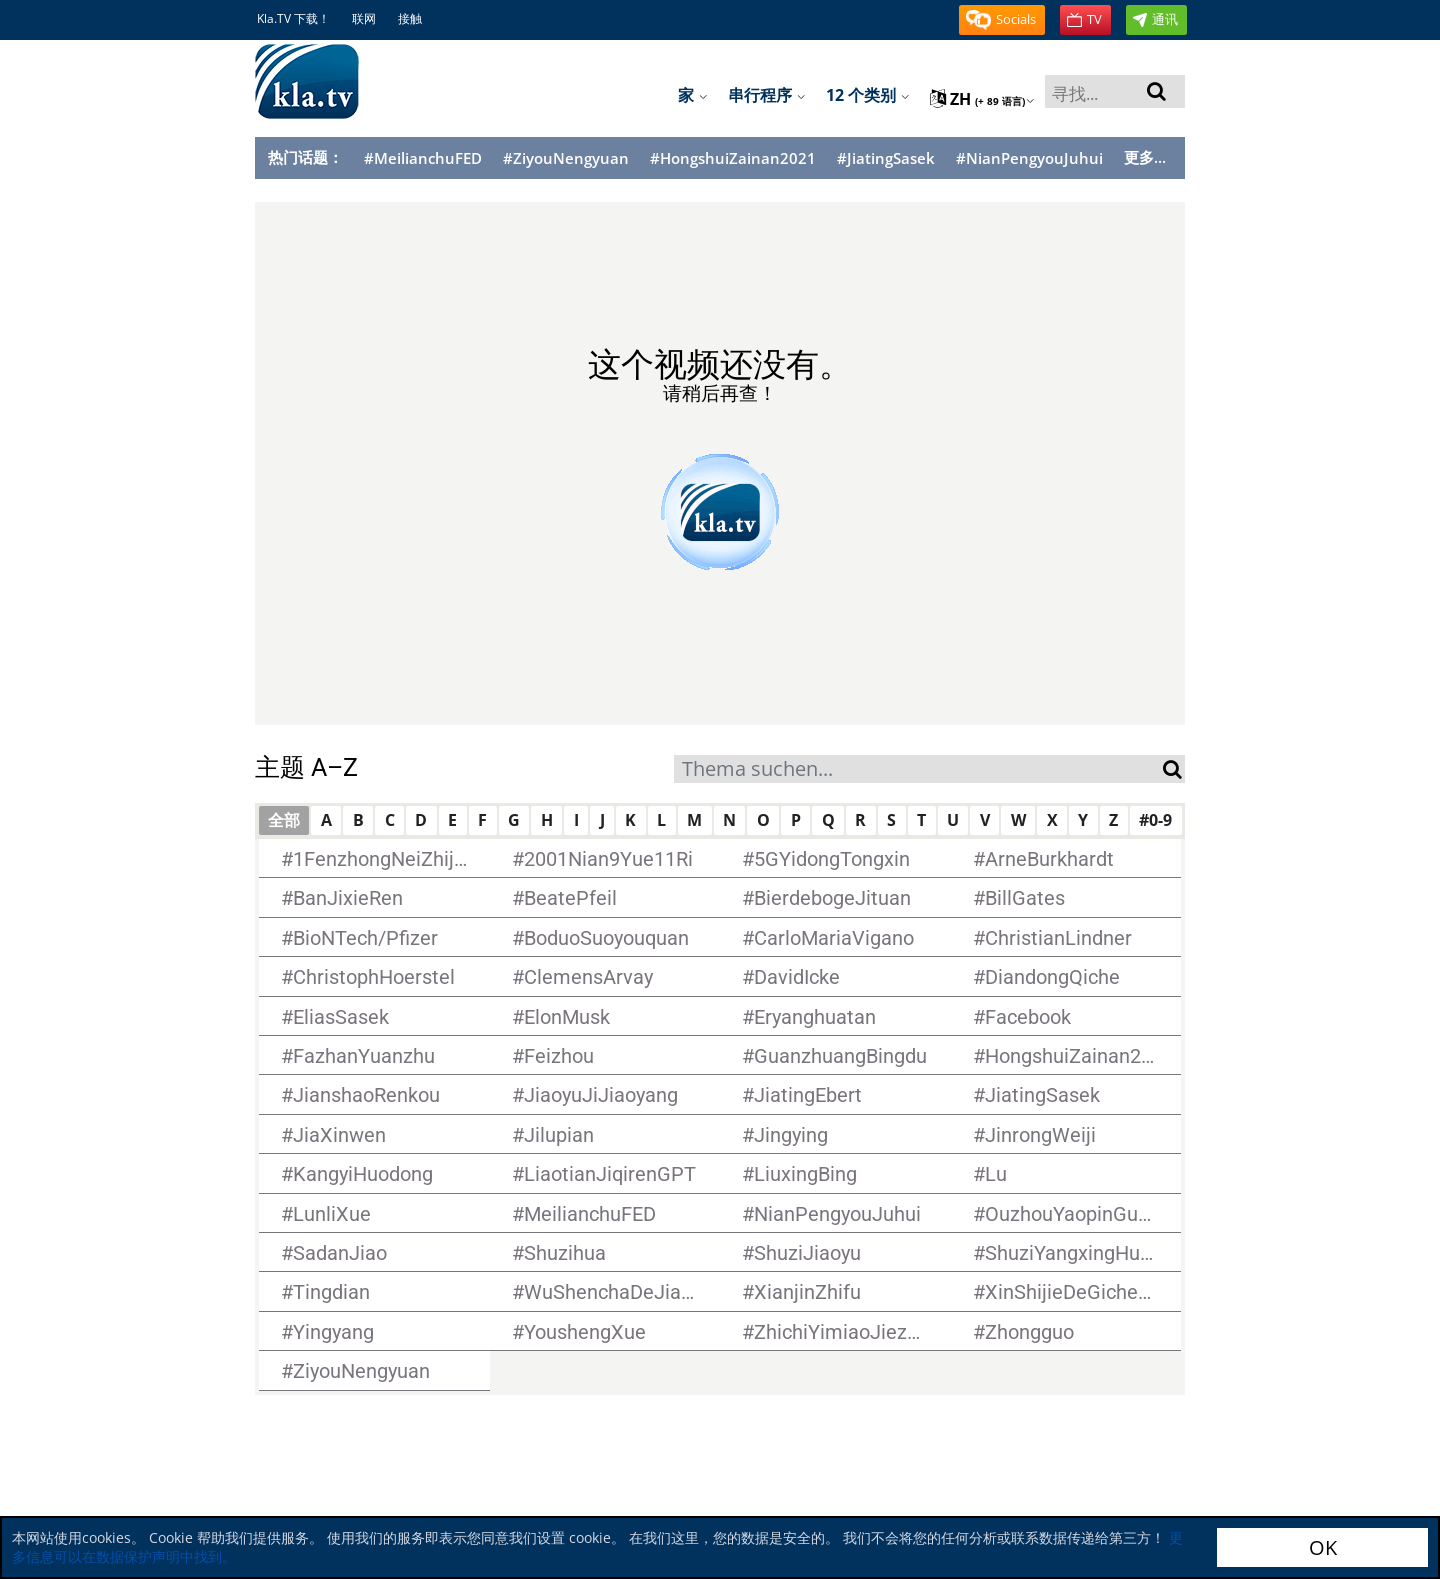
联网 (364, 18)
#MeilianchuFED (423, 158)
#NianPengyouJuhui (1029, 158)
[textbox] (918, 771)
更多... (1145, 157)
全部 (284, 820)
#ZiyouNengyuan (566, 158)
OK (1323, 1547)
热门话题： (305, 157)
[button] (1002, 20)
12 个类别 (868, 95)
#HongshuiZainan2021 (733, 158)
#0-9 (1155, 820)
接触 (410, 18)
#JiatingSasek (886, 158)
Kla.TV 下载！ (293, 18)
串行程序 (767, 95)
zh (982, 99)
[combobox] (918, 769)
